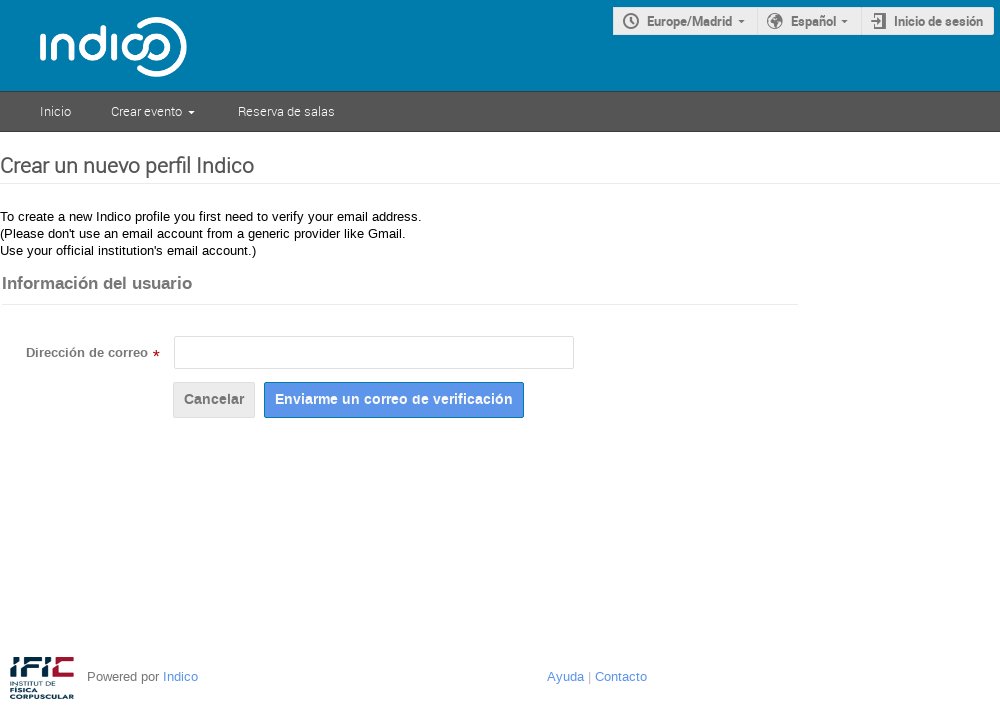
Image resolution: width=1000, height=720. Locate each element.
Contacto (621, 676)
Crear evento (146, 111)
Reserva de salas (286, 111)
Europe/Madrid (689, 21)
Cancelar (214, 399)
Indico (180, 676)
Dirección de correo (87, 353)
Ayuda (565, 676)
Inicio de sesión (938, 21)
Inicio (55, 111)
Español (813, 21)
